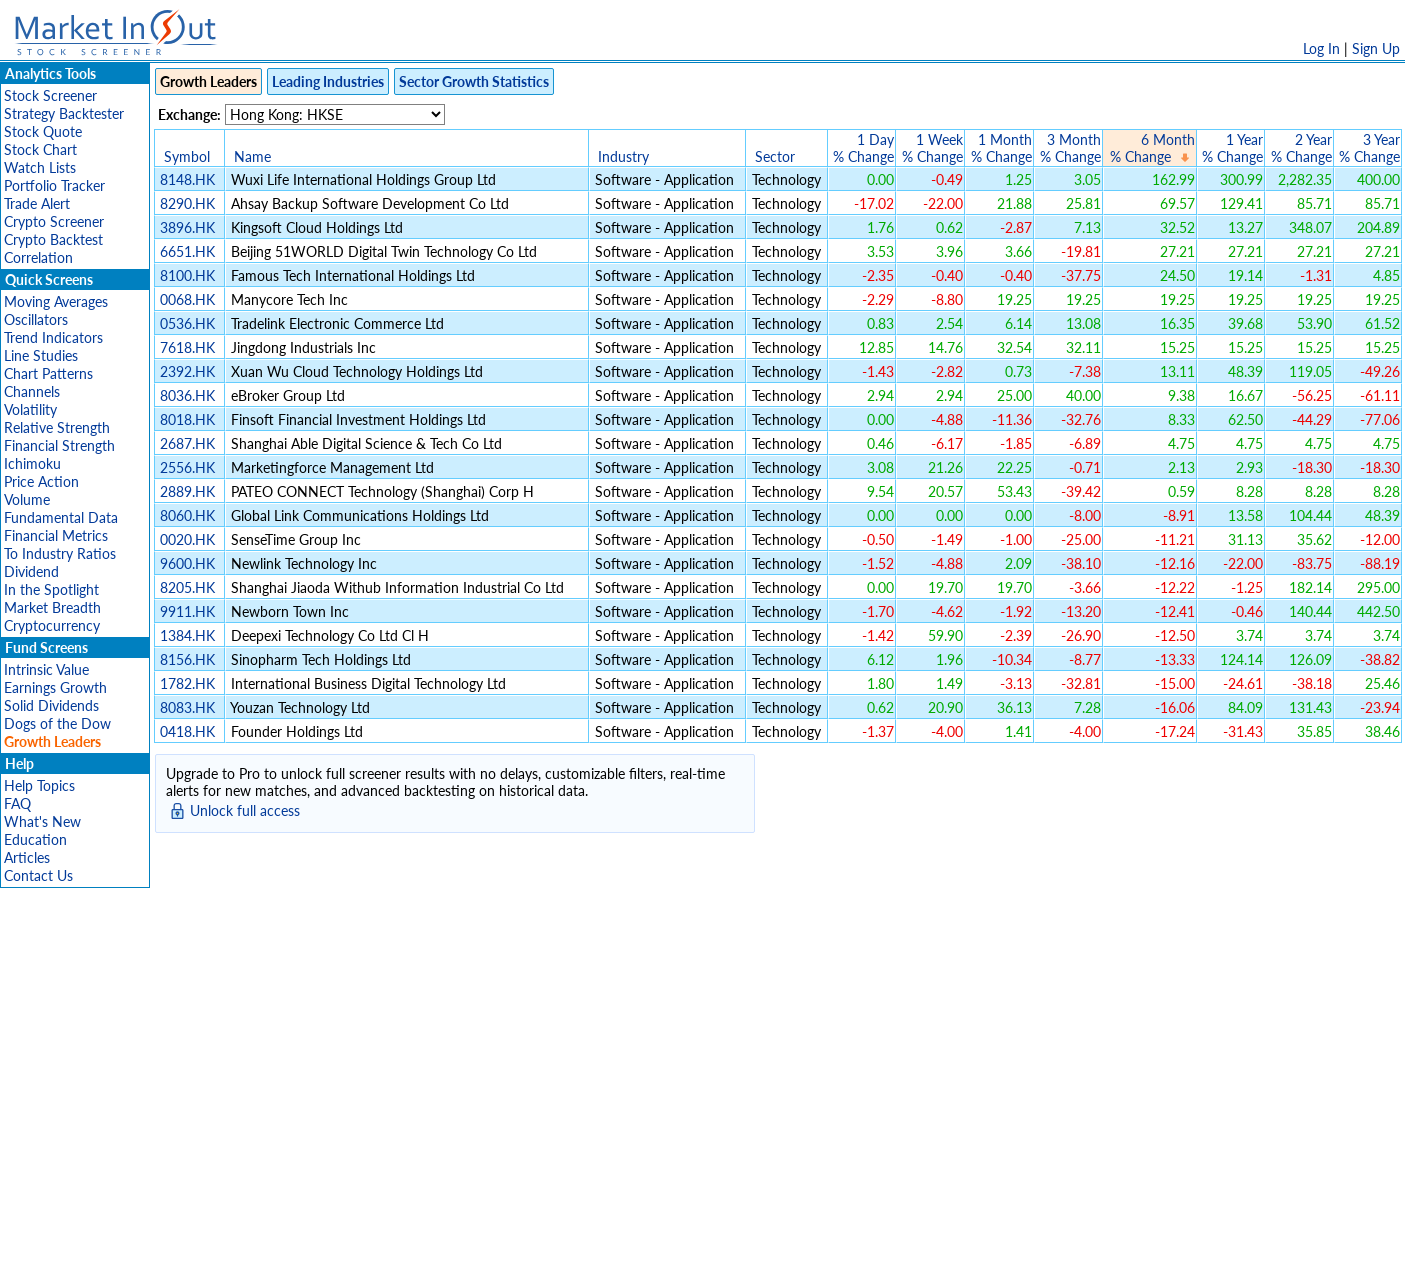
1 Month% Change (1001, 148)
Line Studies (41, 355)
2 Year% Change (1301, 148)
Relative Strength (57, 427)
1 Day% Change (863, 148)
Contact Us (38, 875)
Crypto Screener (54, 221)
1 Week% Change (932, 148)
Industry (623, 156)
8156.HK (187, 659)
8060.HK (187, 515)
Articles (27, 857)
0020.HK (187, 539)
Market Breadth (52, 607)
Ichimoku (32, 463)
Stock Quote (43, 131)
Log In (1321, 48)
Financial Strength (59, 445)
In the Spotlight (51, 589)
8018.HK (187, 419)
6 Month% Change (1152, 148)
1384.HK (187, 635)
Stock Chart (40, 149)
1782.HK (187, 683)
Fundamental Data (61, 517)
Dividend (31, 571)
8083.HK (187, 707)
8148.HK (187, 179)
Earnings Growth (55, 687)
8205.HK (187, 587)
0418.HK (187, 731)
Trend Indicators (53, 337)
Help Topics (39, 785)
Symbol (187, 156)
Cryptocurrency (52, 625)
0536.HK (187, 323)
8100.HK (187, 275)
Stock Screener (50, 95)
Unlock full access (245, 810)
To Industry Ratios (60, 553)
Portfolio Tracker (54, 185)
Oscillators (36, 319)
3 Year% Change (1369, 148)
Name (252, 156)
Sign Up (1376, 48)
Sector (775, 156)
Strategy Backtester (64, 113)
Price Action (41, 481)
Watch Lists (40, 167)
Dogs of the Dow (57, 723)
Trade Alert (37, 203)
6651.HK (187, 251)
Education (35, 839)
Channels (32, 391)
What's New (42, 821)
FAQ (17, 803)
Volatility (30, 409)
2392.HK (187, 371)
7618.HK (187, 347)
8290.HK (187, 203)
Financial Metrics (56, 535)
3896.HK (187, 227)
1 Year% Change (1232, 148)
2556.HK (187, 467)
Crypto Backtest (53, 239)
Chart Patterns (48, 373)
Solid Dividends (51, 705)
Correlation (38, 257)
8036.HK (187, 395)
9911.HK (187, 611)
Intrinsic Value (46, 669)
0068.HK (187, 299)
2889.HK (187, 491)
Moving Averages (56, 301)
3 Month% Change (1070, 148)
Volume (27, 499)
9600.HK (187, 563)
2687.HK (187, 443)
